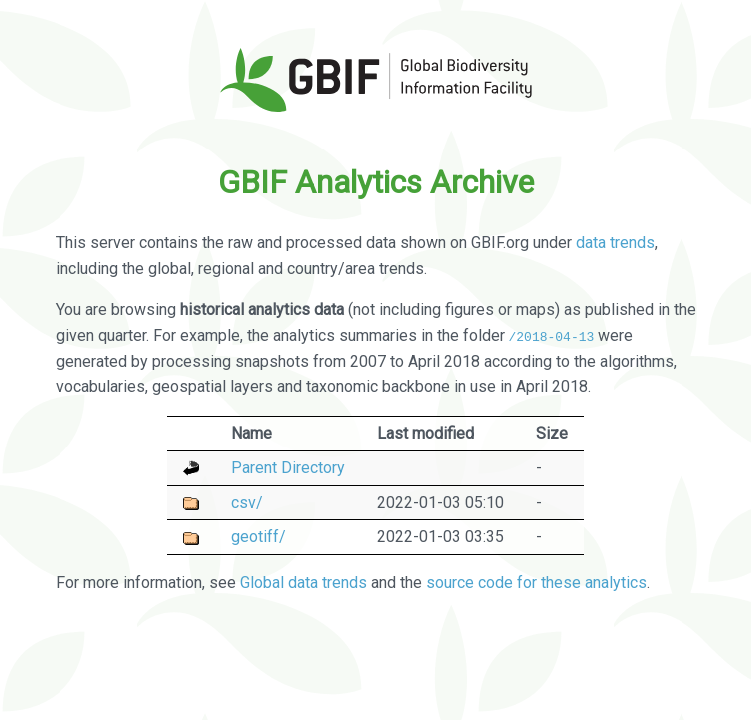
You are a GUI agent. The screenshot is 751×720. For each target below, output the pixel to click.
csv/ (247, 501)
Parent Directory (288, 467)
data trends (615, 242)
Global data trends (303, 582)
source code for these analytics (536, 582)
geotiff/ (258, 536)
